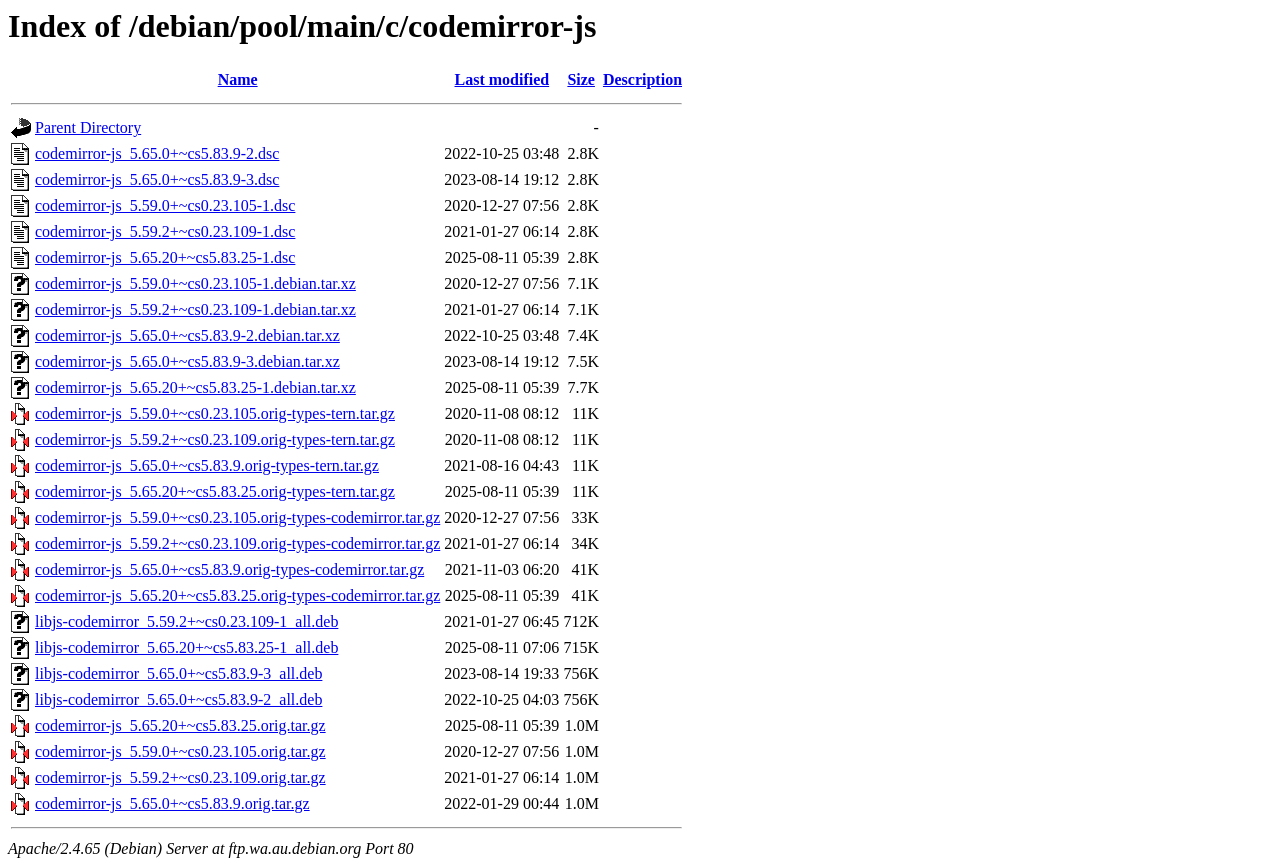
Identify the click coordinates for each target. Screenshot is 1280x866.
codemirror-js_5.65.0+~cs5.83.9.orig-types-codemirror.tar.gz (229, 569)
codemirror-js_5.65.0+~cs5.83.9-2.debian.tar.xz (187, 335)
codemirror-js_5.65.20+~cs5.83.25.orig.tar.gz (180, 725)
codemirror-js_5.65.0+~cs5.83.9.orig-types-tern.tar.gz (207, 465)
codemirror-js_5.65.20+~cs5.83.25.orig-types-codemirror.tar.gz (237, 595)
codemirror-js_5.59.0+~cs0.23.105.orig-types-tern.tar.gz (215, 413)
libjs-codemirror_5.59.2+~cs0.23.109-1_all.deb (186, 621)
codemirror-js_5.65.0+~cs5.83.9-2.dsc (157, 153)
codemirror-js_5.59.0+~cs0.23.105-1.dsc (165, 205)
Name (238, 79)
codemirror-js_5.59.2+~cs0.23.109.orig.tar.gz (180, 777)
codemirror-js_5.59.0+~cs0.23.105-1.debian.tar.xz (195, 283)
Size (581, 79)
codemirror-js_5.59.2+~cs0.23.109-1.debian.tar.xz (195, 309)
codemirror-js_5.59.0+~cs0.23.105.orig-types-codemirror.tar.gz (237, 517)
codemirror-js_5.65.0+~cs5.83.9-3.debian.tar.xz (187, 361)
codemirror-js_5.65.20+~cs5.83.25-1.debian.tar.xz (195, 387)
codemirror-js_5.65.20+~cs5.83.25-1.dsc (165, 257)
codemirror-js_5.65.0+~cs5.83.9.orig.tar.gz (172, 803)
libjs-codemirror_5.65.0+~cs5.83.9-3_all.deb (178, 673)
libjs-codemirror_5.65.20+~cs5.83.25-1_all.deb (186, 647)
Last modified (501, 79)
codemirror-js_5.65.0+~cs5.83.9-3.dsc (157, 179)
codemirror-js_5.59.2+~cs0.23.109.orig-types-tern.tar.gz (215, 439)
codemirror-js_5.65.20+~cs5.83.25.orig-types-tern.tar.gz (215, 491)
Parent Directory (88, 127)
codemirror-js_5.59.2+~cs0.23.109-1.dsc (165, 231)
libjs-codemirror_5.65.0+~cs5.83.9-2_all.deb (178, 699)
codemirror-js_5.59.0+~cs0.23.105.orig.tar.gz (180, 751)
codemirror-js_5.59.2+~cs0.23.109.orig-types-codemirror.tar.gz (237, 543)
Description (642, 79)
